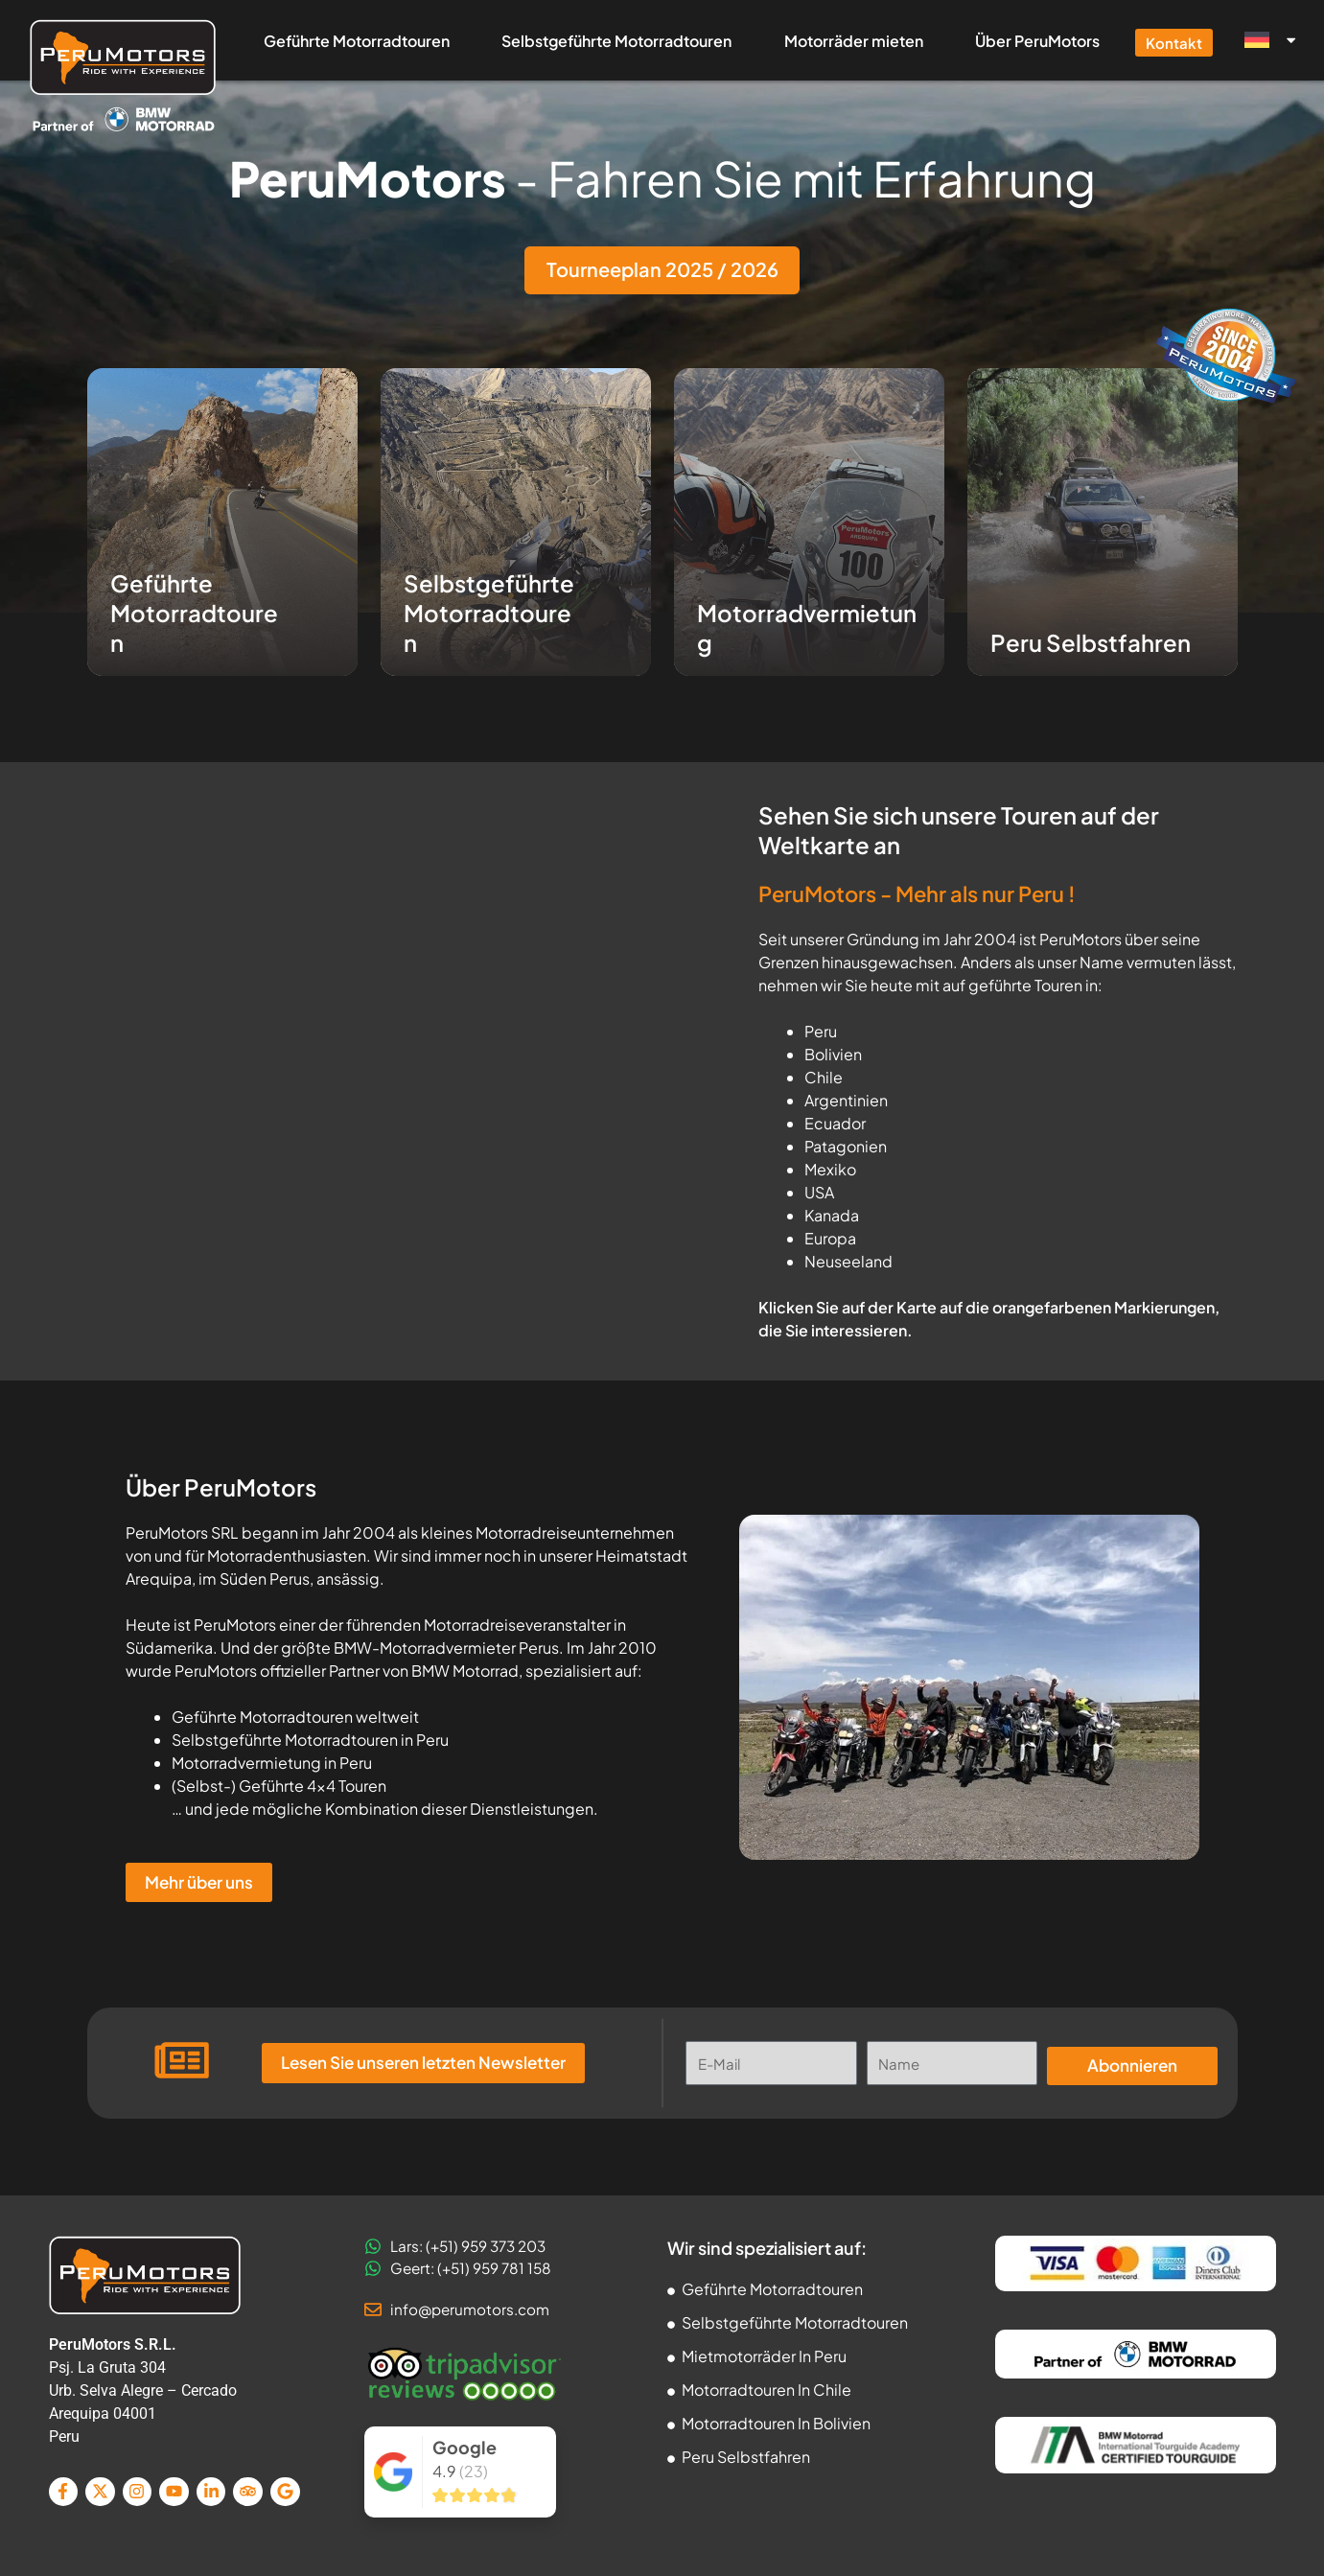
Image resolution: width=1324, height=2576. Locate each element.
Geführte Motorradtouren (357, 41)
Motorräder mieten (853, 41)
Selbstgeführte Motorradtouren (616, 41)
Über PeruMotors (1037, 41)
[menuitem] (1268, 39)
